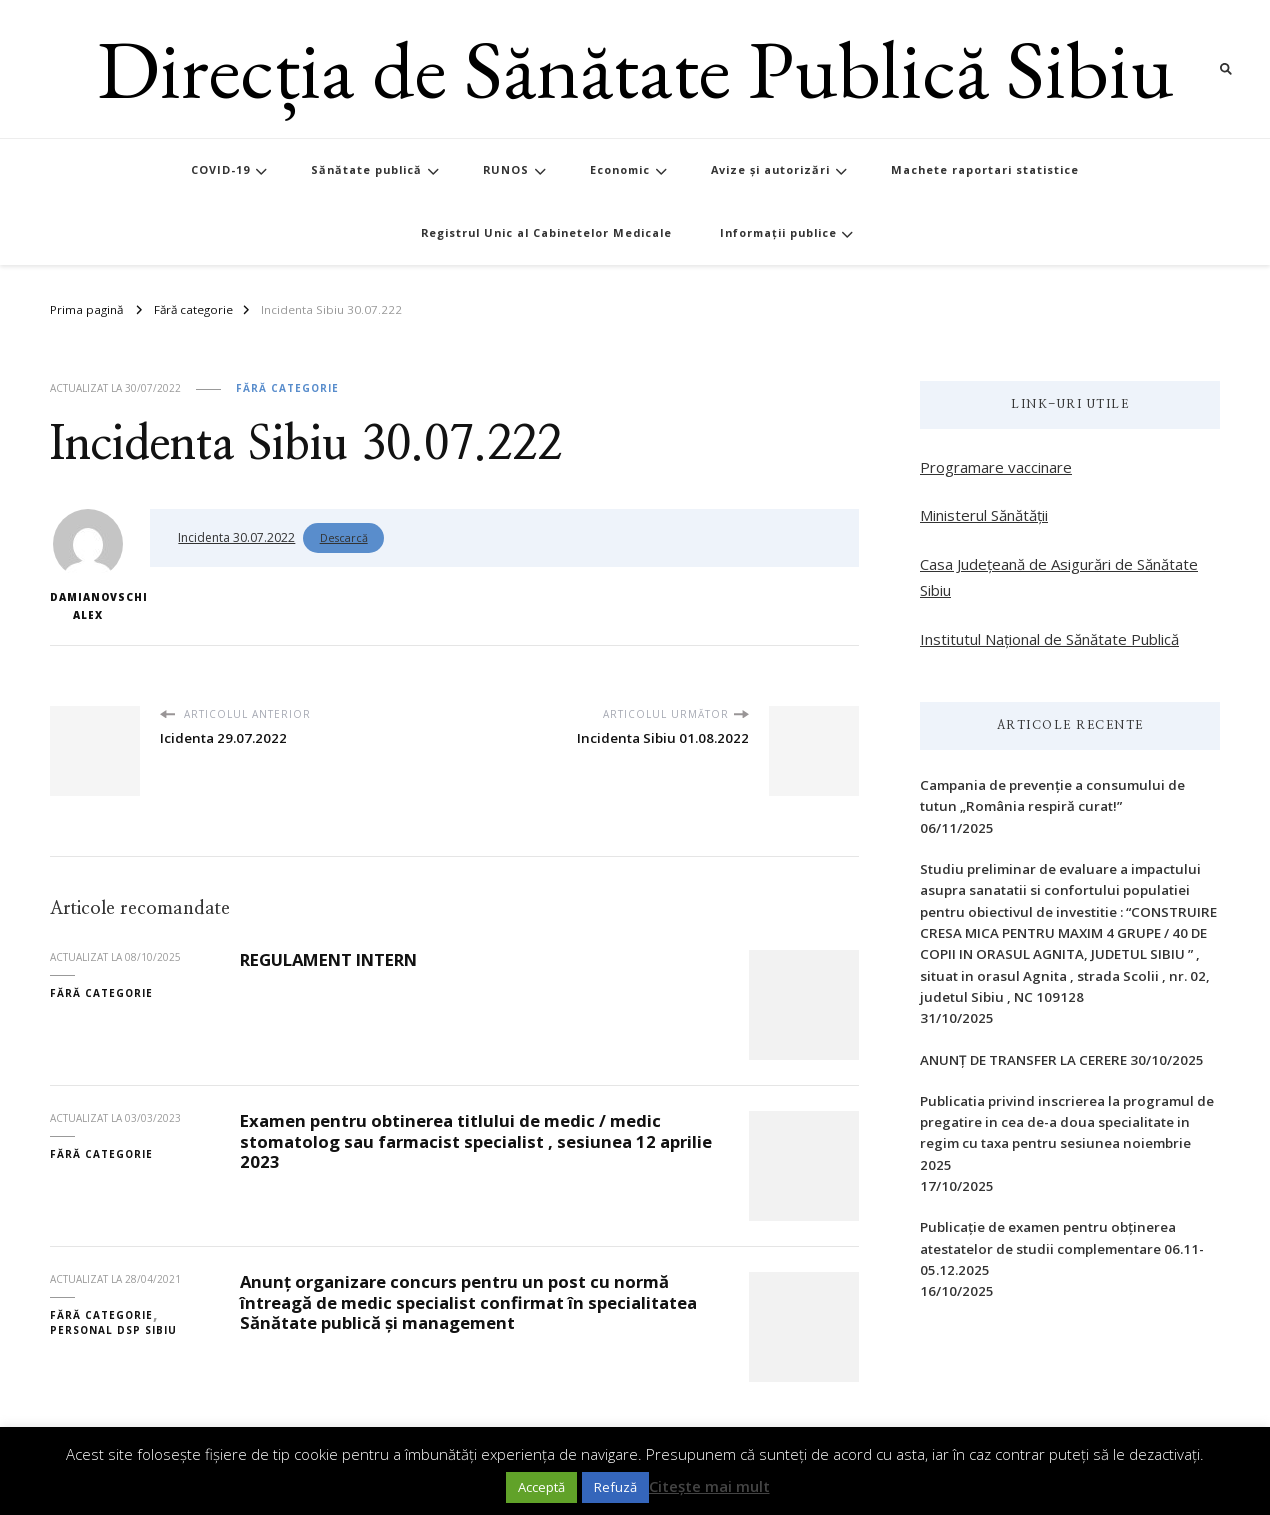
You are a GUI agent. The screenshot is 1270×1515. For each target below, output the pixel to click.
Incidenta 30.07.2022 (236, 537)
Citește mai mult (709, 1486)
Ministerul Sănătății (984, 515)
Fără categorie (287, 388)
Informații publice (778, 232)
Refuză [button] (615, 1487)
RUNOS (506, 169)
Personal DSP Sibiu (113, 1330)
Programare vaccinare (996, 467)
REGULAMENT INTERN (328, 959)
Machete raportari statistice (985, 169)
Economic (620, 169)
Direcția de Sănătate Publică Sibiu (635, 68)
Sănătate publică (366, 169)
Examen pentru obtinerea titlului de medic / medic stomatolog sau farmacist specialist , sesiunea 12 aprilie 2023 (476, 1141)
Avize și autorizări (770, 169)
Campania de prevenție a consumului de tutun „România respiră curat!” (1052, 795)
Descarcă (344, 537)
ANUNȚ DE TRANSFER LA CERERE (1023, 1060)
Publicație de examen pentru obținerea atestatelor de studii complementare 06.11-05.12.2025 (1062, 1248)
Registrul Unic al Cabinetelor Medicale (546, 232)
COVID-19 (220, 169)
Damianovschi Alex (87, 565)
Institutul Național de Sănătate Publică (1049, 639)
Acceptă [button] (541, 1487)
